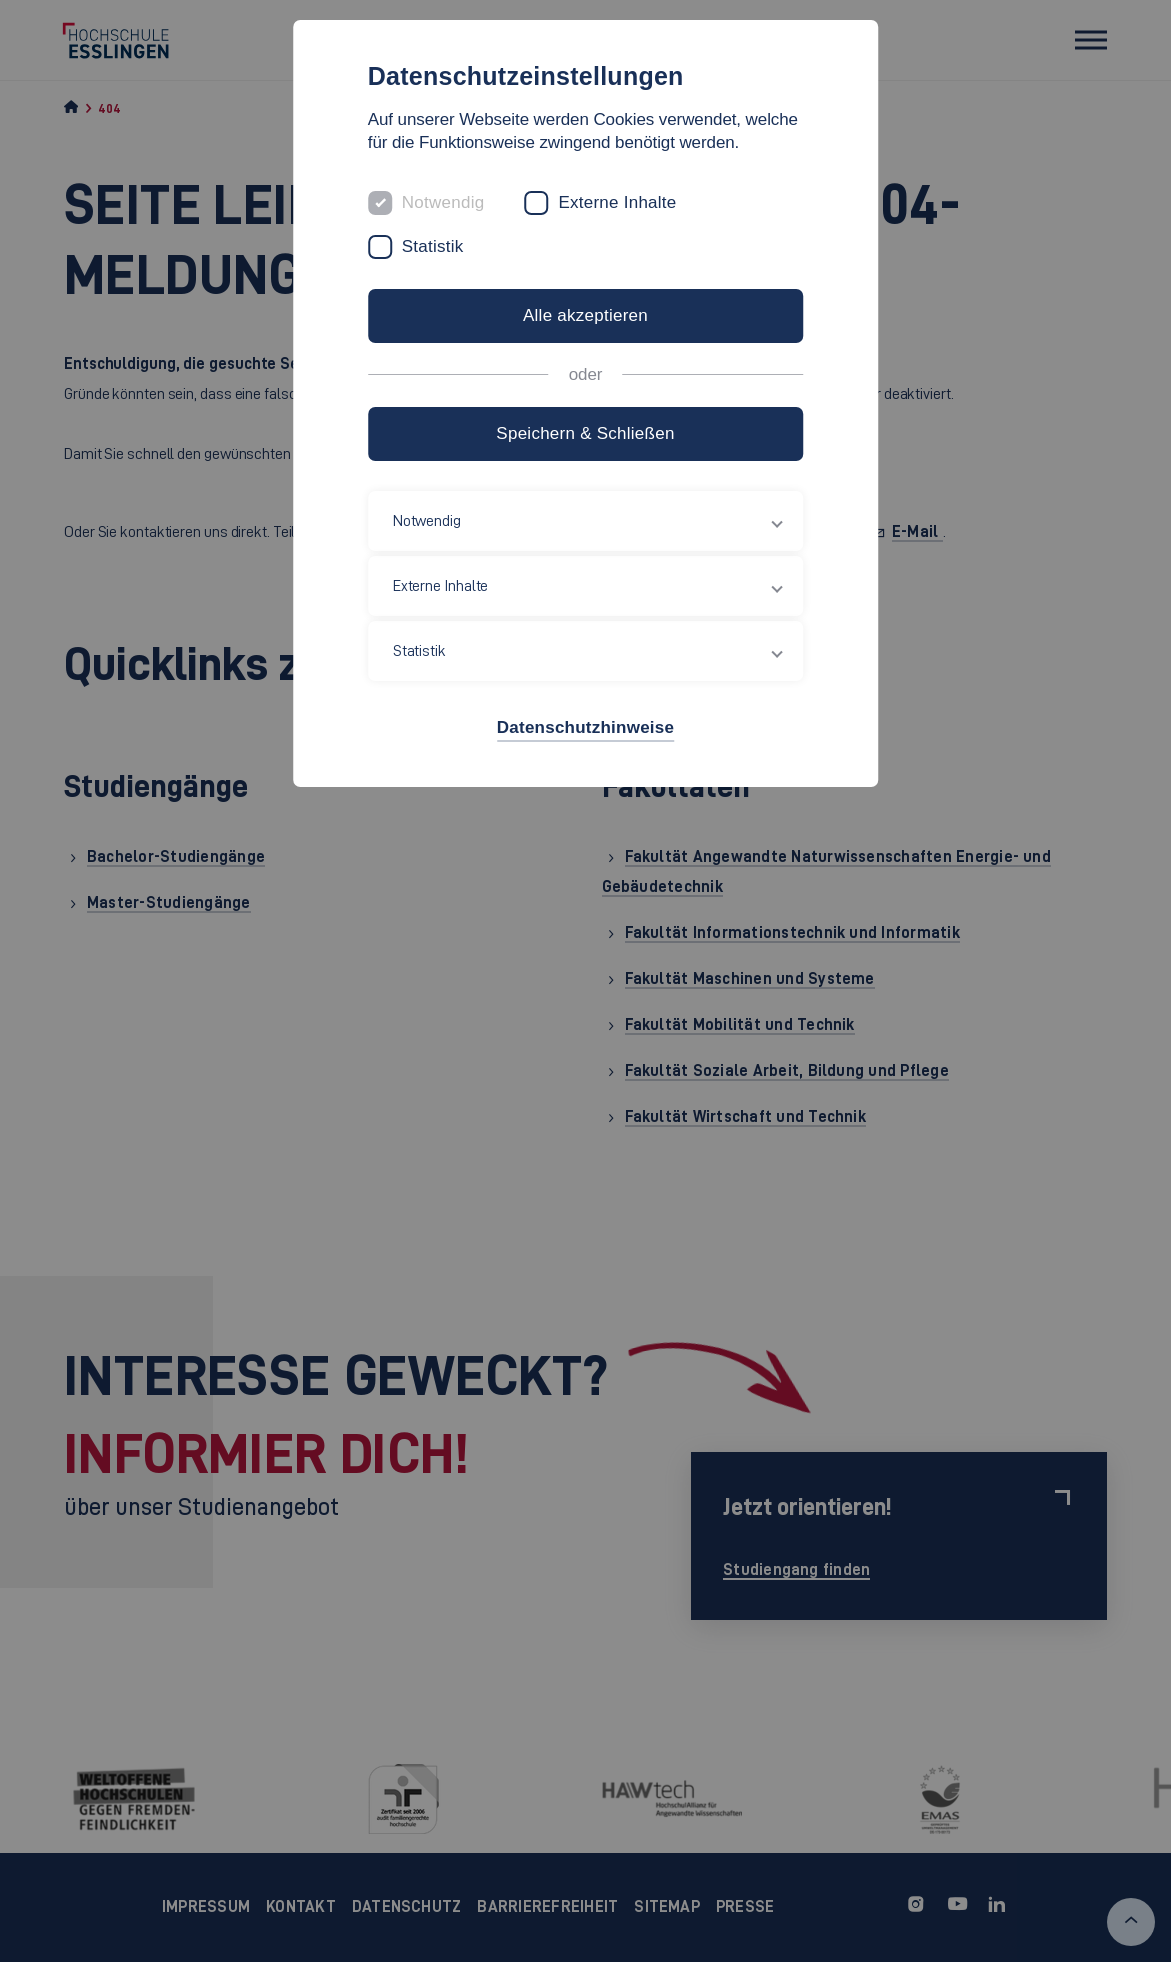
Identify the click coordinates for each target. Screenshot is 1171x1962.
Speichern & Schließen (585, 433)
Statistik (433, 246)
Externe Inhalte (617, 202)
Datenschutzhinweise (585, 727)
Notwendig (443, 202)
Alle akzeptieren (585, 315)
